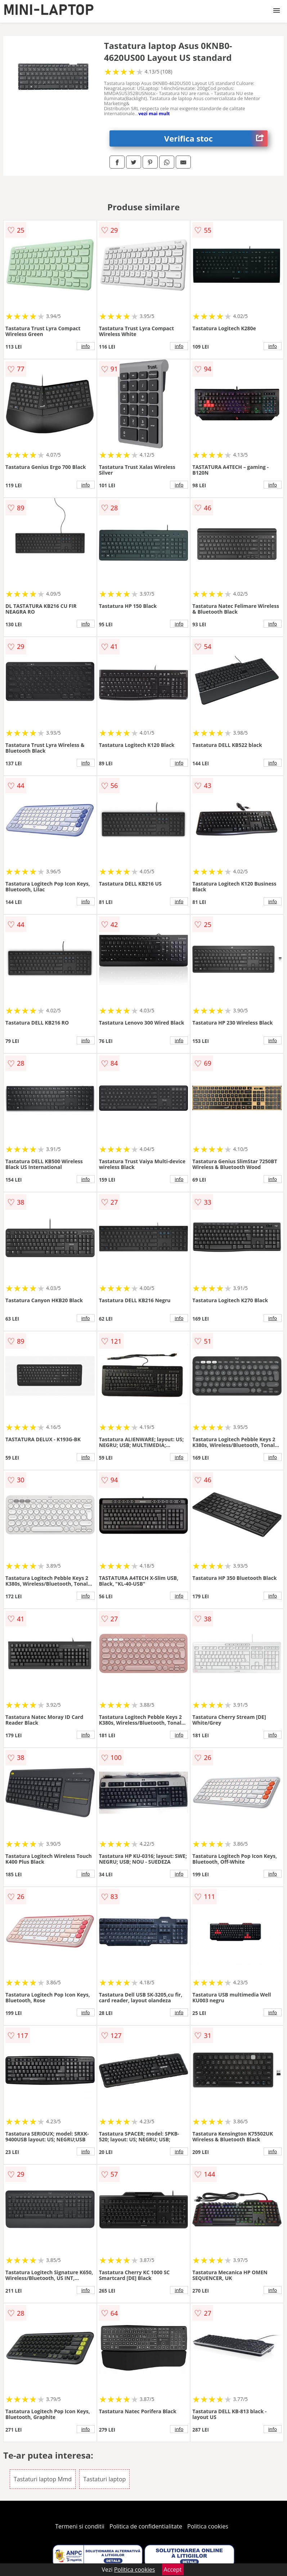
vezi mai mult (154, 113)
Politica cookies (207, 2526)
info (85, 346)
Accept (173, 2569)
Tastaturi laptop (104, 2479)
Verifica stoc (216, 138)
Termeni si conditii (79, 2526)
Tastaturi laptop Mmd (43, 2479)
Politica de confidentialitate (145, 2526)
